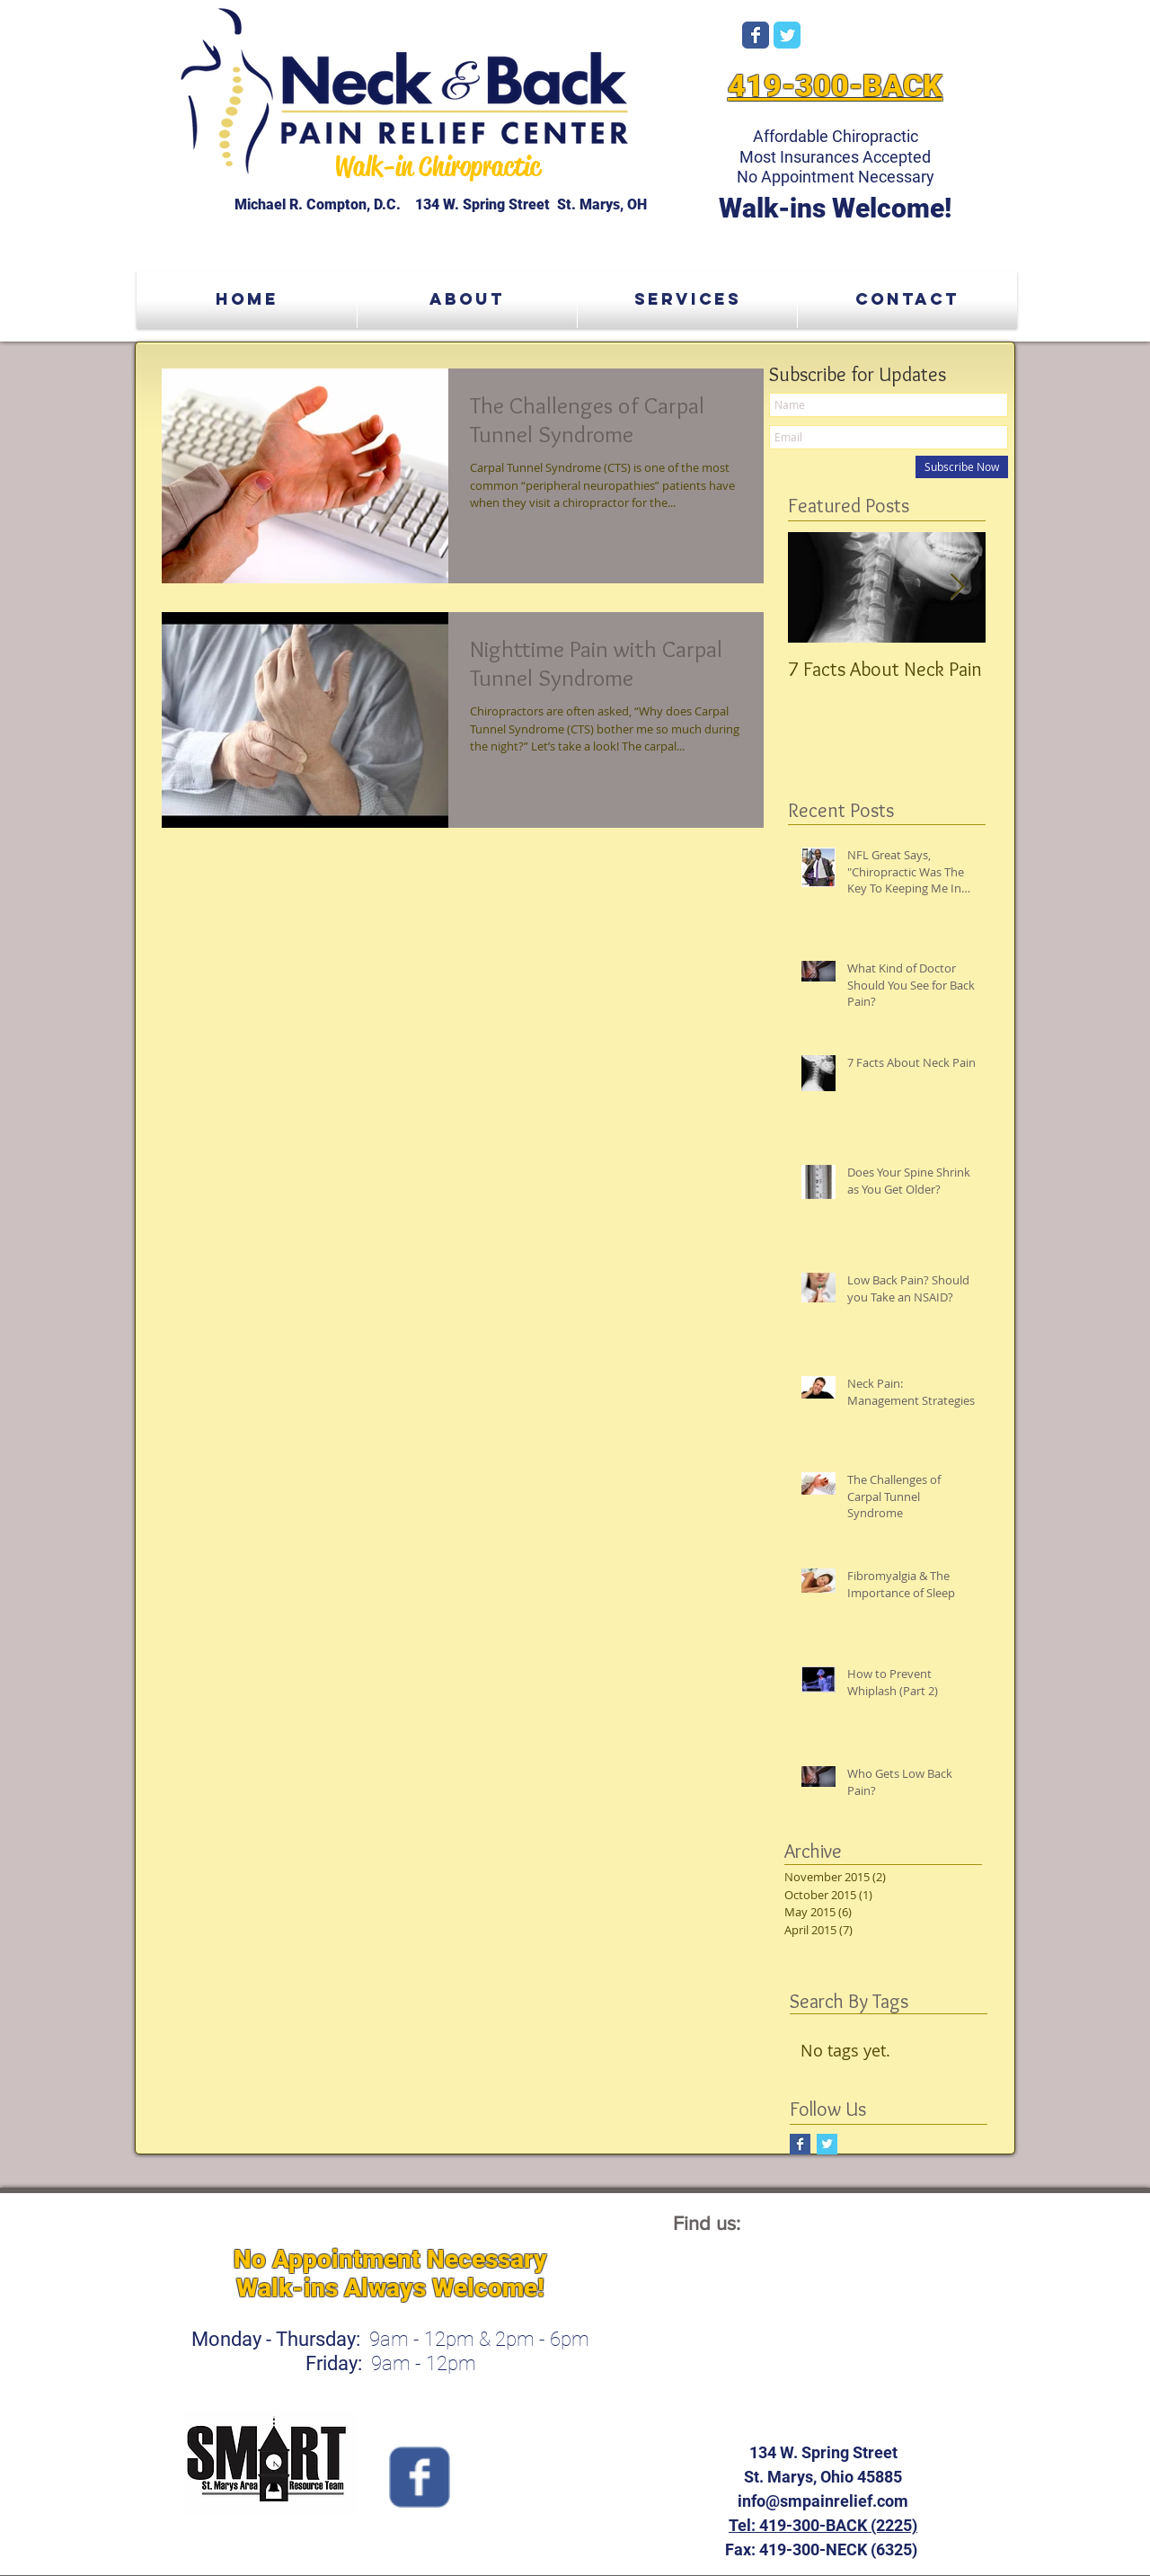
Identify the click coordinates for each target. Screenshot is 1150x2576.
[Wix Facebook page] (755, 35)
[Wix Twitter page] (787, 35)
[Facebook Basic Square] (800, 2144)
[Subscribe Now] (962, 467)
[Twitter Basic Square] (827, 2144)
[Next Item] (957, 587)
